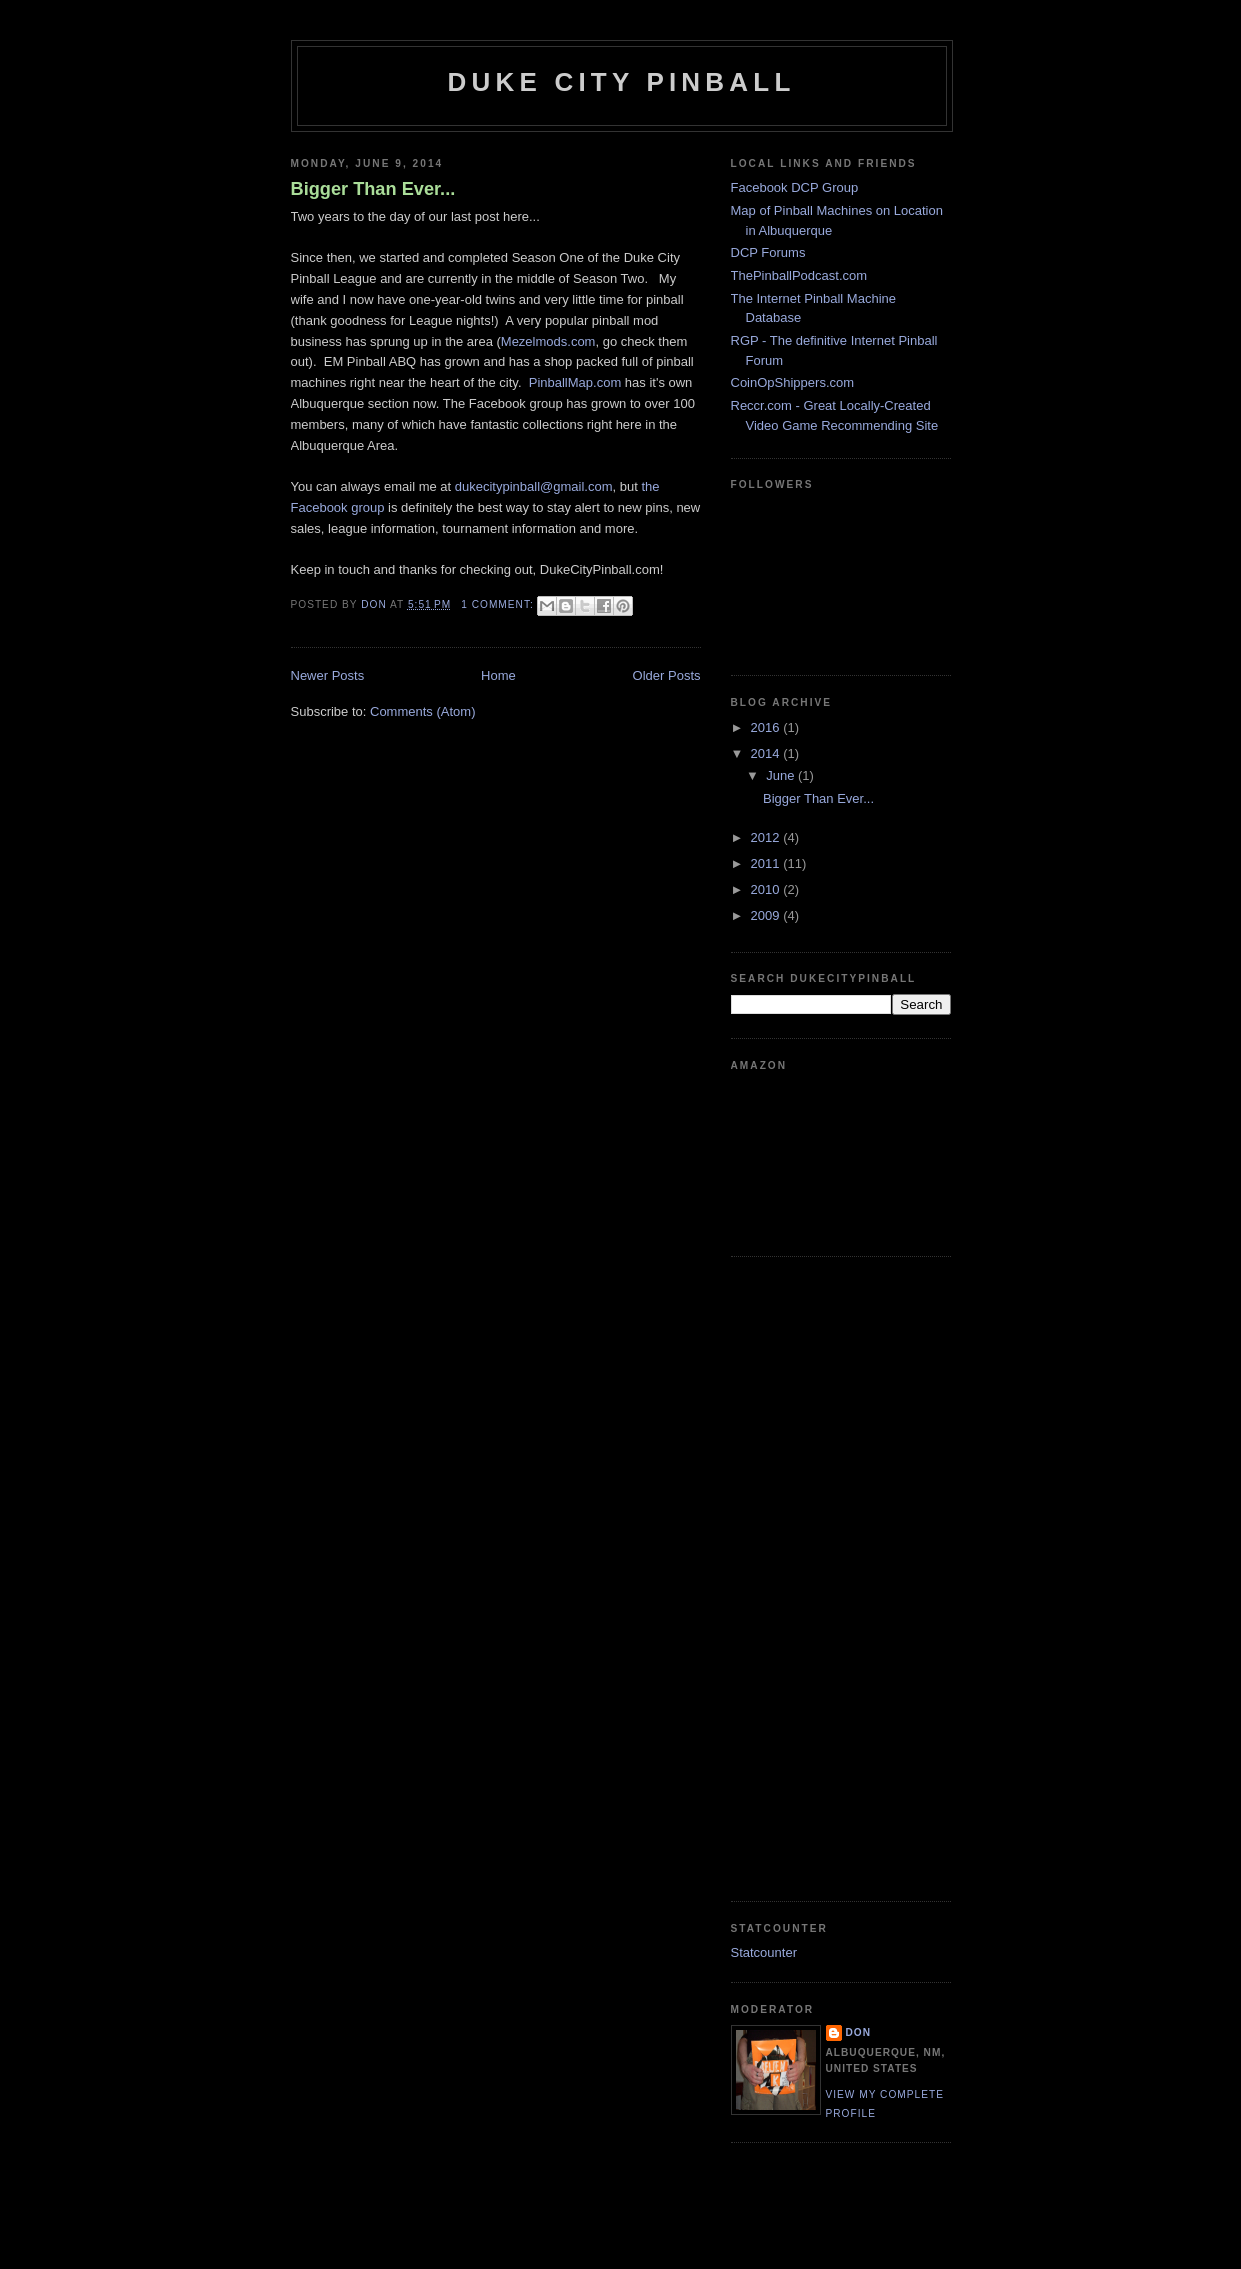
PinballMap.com (575, 382)
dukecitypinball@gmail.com (534, 486)
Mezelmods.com (548, 341)
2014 (767, 753)
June (782, 775)
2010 (767, 889)
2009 (767, 915)
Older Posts (667, 675)
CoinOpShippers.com (793, 382)
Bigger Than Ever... (373, 189)
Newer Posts (328, 675)
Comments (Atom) (422, 711)
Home (498, 675)
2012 (767, 837)
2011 (767, 863)
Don (859, 2032)
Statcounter (764, 1952)
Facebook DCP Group (795, 187)
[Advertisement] (811, 1576)
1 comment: (499, 604)
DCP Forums (768, 252)
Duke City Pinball (622, 82)
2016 (767, 727)
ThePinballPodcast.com (799, 275)
